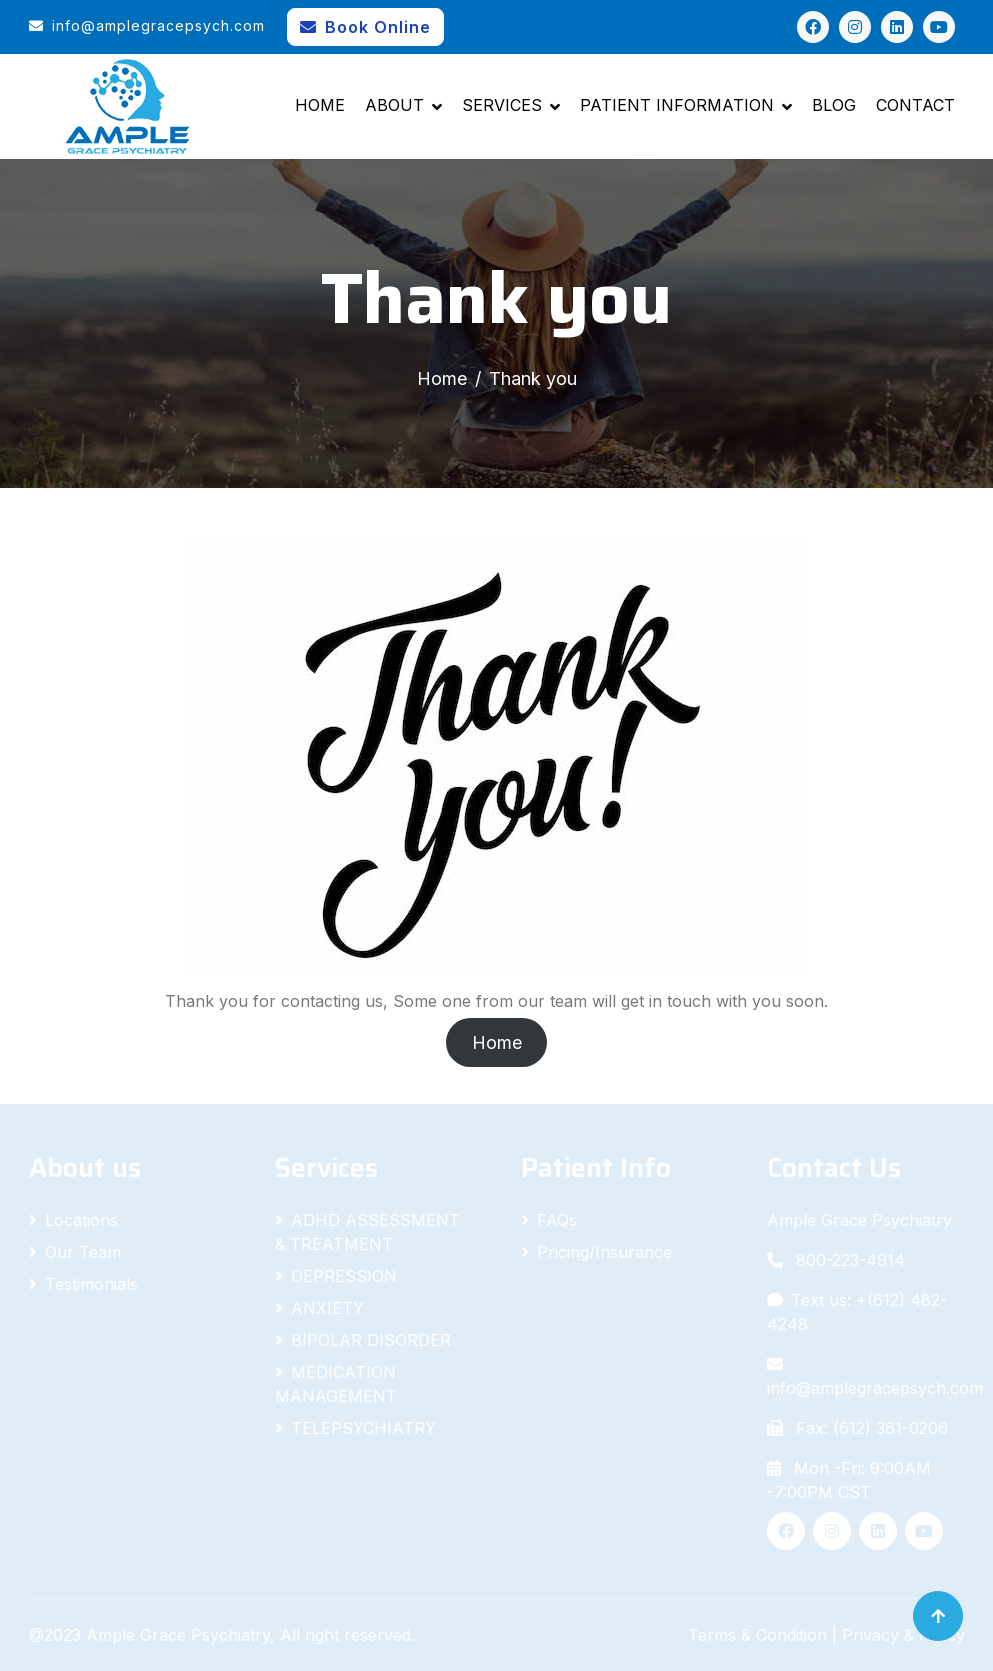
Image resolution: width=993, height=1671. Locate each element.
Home (320, 105)
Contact (915, 105)
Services (502, 105)
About (394, 105)
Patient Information (677, 105)
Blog (834, 105)
